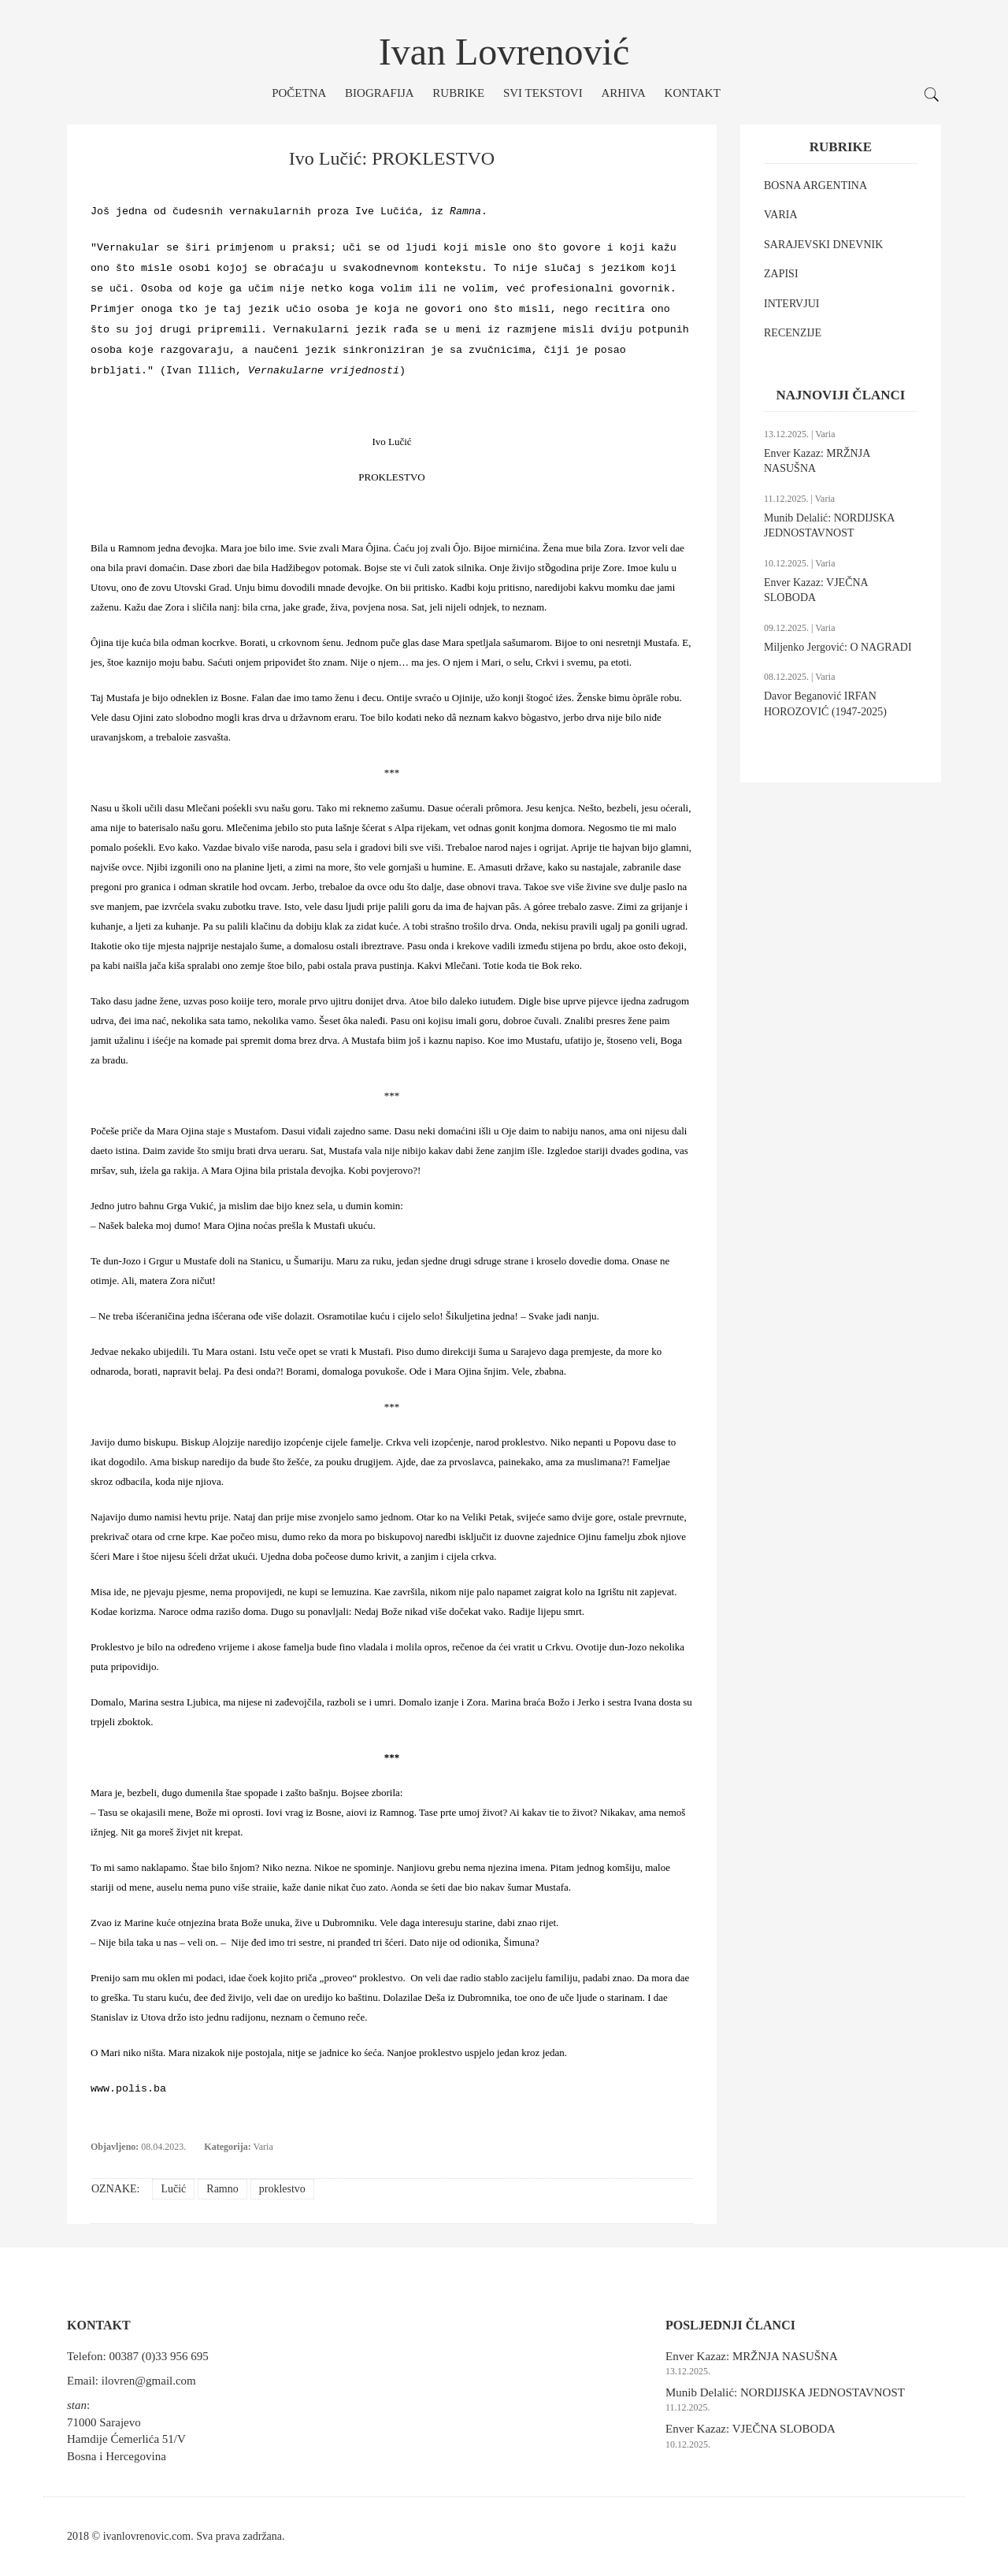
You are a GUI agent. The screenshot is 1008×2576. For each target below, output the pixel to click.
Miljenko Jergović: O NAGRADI (838, 647)
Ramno (222, 2189)
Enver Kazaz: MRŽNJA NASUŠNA (751, 2356)
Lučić (173, 2189)
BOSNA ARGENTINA (815, 185)
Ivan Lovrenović (504, 51)
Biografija (379, 93)
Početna (299, 93)
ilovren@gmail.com (149, 2380)
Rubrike (458, 93)
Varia (262, 2146)
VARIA (781, 215)
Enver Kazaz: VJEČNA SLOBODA (750, 2428)
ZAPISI (781, 274)
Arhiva (623, 93)
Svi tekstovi (543, 93)
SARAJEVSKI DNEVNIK (823, 245)
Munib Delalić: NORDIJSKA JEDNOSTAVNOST (785, 2392)
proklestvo (282, 2189)
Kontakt (693, 93)
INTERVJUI (791, 304)
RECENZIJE (792, 333)
